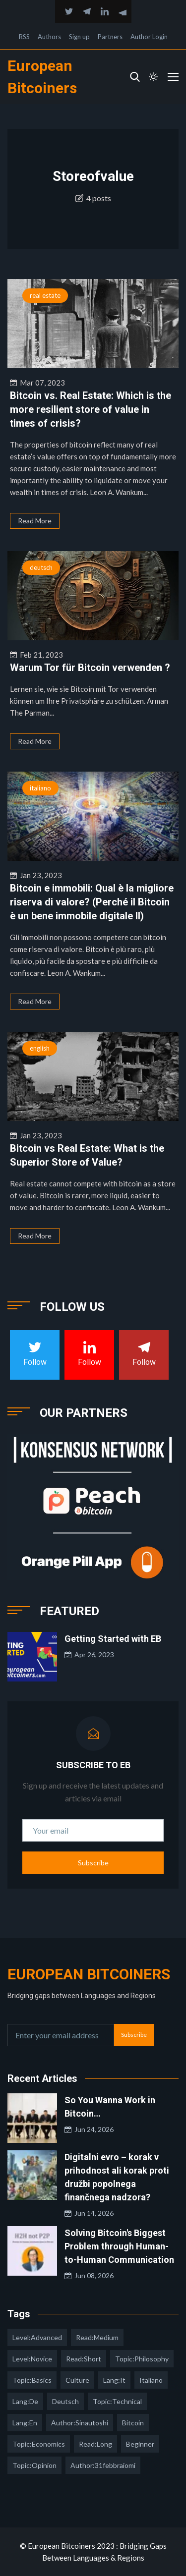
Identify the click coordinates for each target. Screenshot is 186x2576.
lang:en (24, 2422)
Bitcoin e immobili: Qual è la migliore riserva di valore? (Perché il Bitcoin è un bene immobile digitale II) (92, 902)
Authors (49, 37)
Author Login (149, 37)
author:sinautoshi (79, 2422)
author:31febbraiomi (102, 2465)
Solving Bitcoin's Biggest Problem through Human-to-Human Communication (119, 2246)
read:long (95, 2444)
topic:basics (32, 2380)
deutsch (41, 567)
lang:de (25, 2401)
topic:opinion (34, 2465)
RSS (24, 37)
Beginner (140, 2444)
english (40, 1048)
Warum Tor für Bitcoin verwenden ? (90, 667)
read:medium (97, 2337)
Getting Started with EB (112, 1638)
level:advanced (37, 2337)
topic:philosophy (142, 2358)
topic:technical (117, 2401)
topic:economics (38, 2444)
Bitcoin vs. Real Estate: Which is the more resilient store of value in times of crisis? (90, 409)
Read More (35, 520)
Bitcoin (133, 2422)
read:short (83, 2358)
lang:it (114, 2380)
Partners (110, 37)
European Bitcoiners (88, 1974)
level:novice (32, 2358)
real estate (45, 295)
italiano (40, 788)
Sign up (79, 37)
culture (77, 2380)
